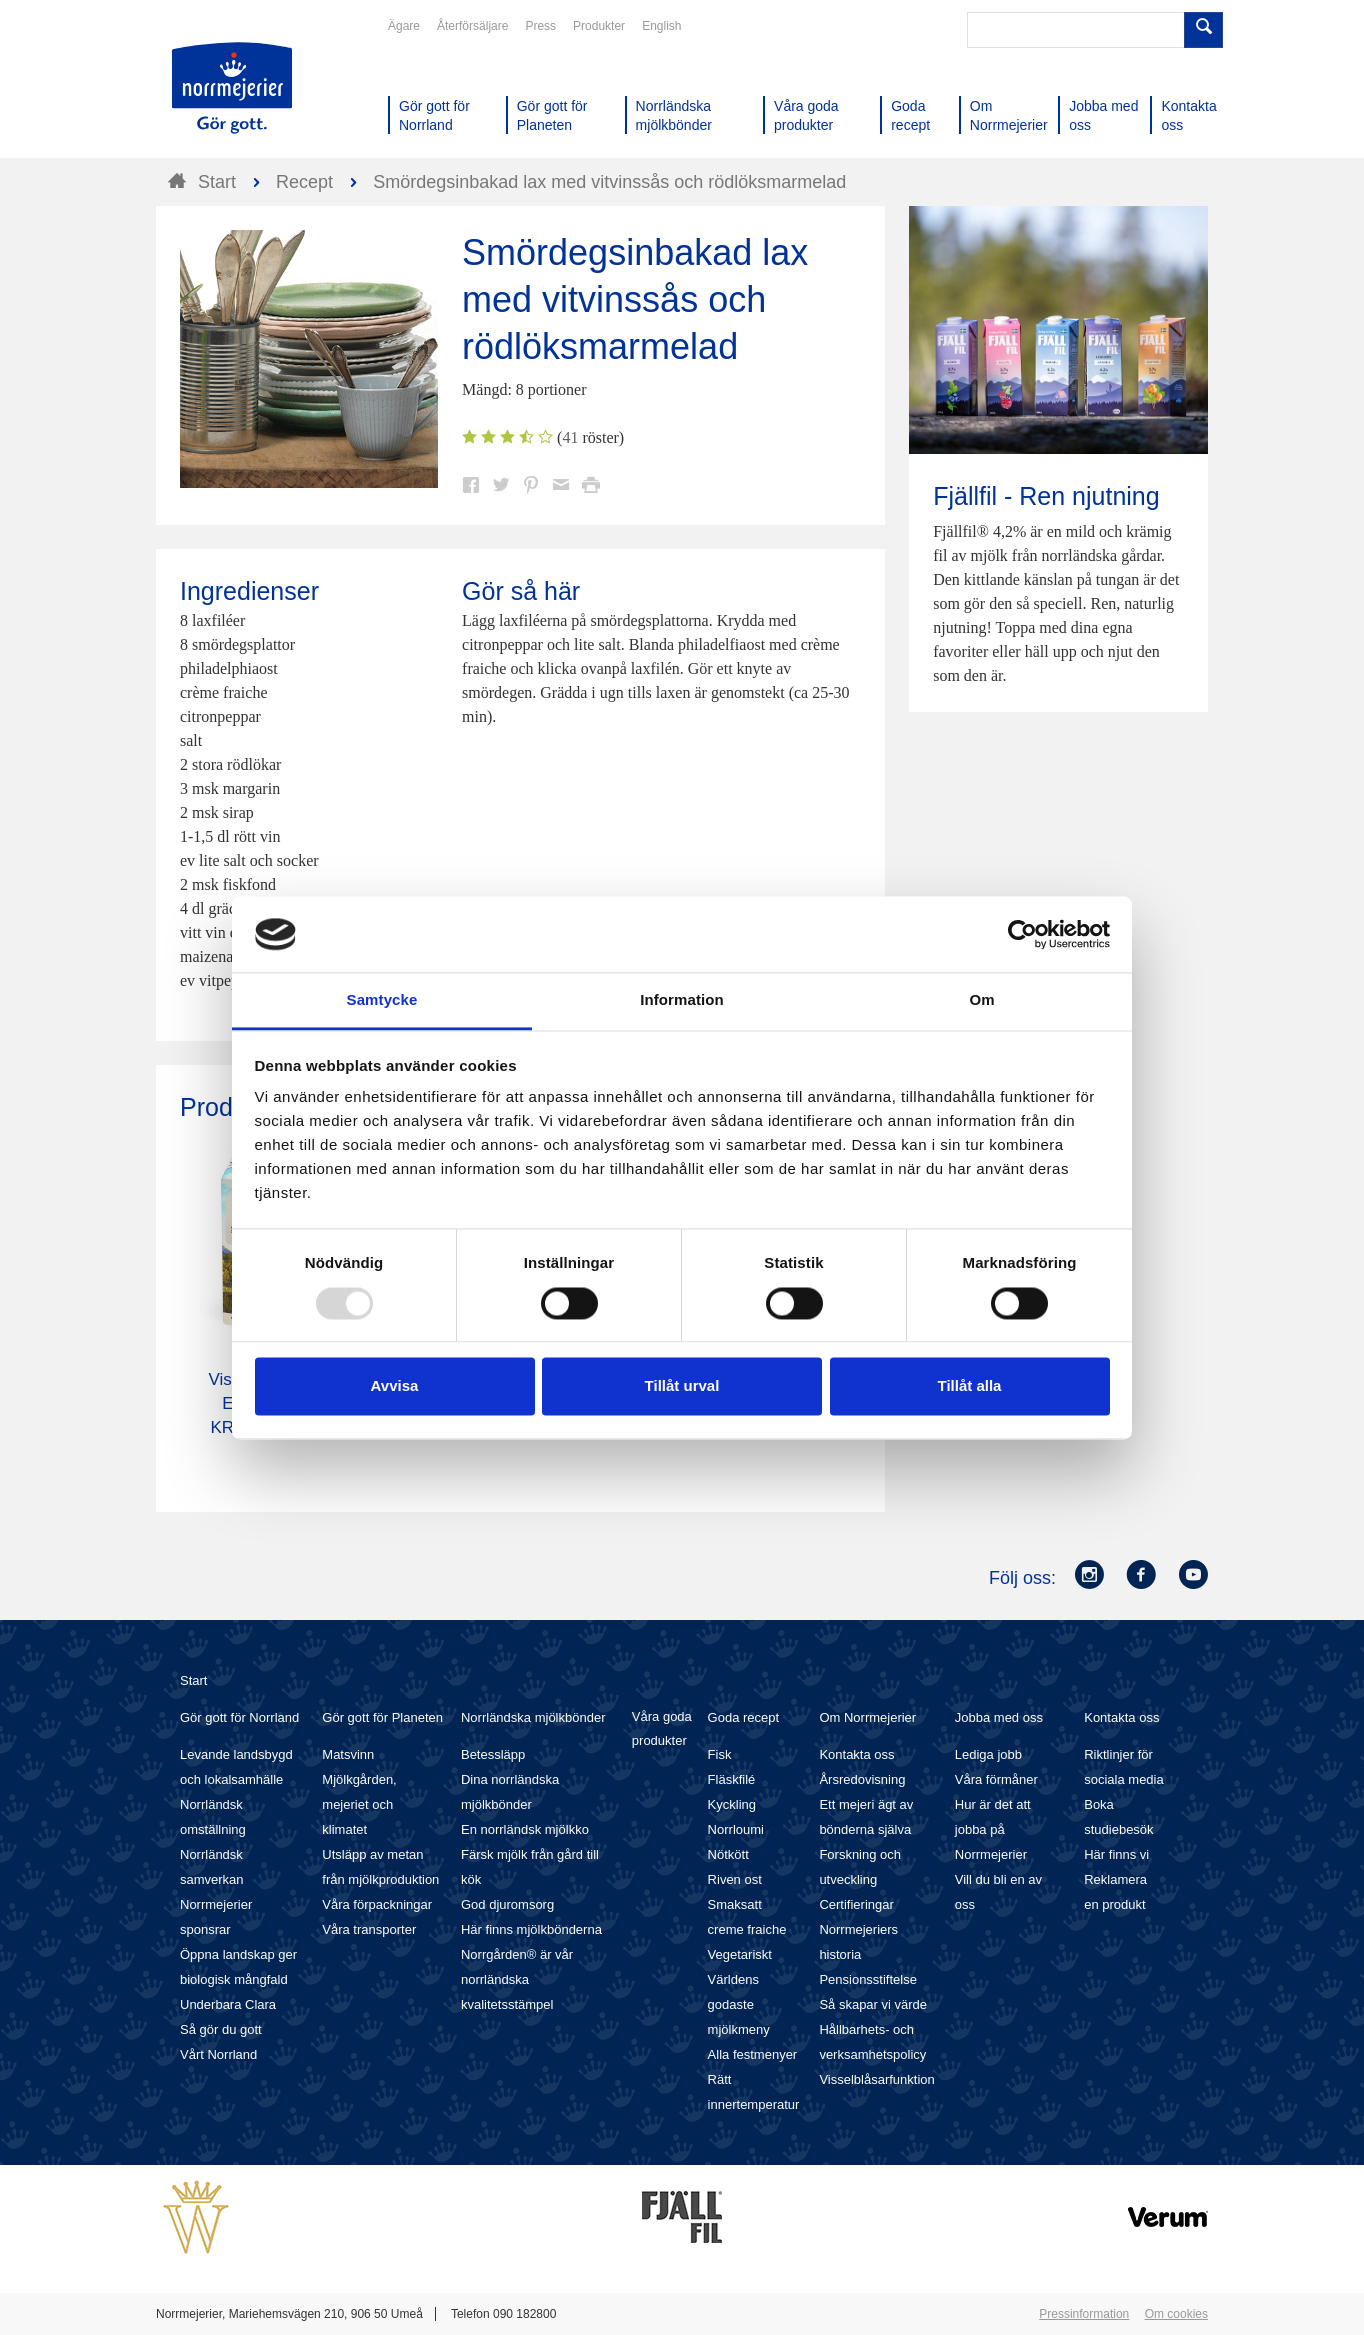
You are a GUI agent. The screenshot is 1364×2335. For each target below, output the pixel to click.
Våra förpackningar (377, 1904)
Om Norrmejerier (867, 1717)
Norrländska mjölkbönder (533, 1717)
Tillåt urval (682, 1386)
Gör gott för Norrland (239, 1717)
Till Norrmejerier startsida (232, 88)
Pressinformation (1084, 2314)
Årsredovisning (862, 1779)
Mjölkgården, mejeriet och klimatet (359, 1804)
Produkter (599, 26)
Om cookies (1176, 2314)
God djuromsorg (507, 1904)
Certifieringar (856, 1904)
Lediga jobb (988, 1754)
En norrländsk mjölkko (525, 1829)
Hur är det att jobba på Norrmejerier (993, 1829)
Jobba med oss (999, 1717)
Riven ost (735, 1879)
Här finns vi (1116, 1854)
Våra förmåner (996, 1779)
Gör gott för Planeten (382, 1717)
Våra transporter (369, 1929)
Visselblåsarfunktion (876, 2079)
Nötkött (728, 1854)
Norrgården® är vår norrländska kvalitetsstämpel (517, 1979)
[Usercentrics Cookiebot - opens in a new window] (1022, 934)
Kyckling (732, 1804)
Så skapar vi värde (873, 2004)
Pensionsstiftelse (868, 1979)
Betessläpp (493, 1754)
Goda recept (744, 1717)
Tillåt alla (970, 1386)
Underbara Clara (228, 2004)
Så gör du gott (221, 2029)
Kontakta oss (856, 1754)
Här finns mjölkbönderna (531, 1929)
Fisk (720, 1754)
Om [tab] (981, 1000)
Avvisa (395, 1386)
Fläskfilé (732, 1779)
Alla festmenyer (753, 2054)
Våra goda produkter (662, 1728)
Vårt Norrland (218, 2054)
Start (193, 1680)
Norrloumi (736, 1829)
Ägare (404, 26)
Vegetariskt (740, 1954)
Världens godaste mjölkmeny (739, 2004)
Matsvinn (348, 1754)
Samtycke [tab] (382, 1000)
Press (540, 26)
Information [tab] (682, 1000)
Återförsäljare (472, 26)
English (661, 26)
